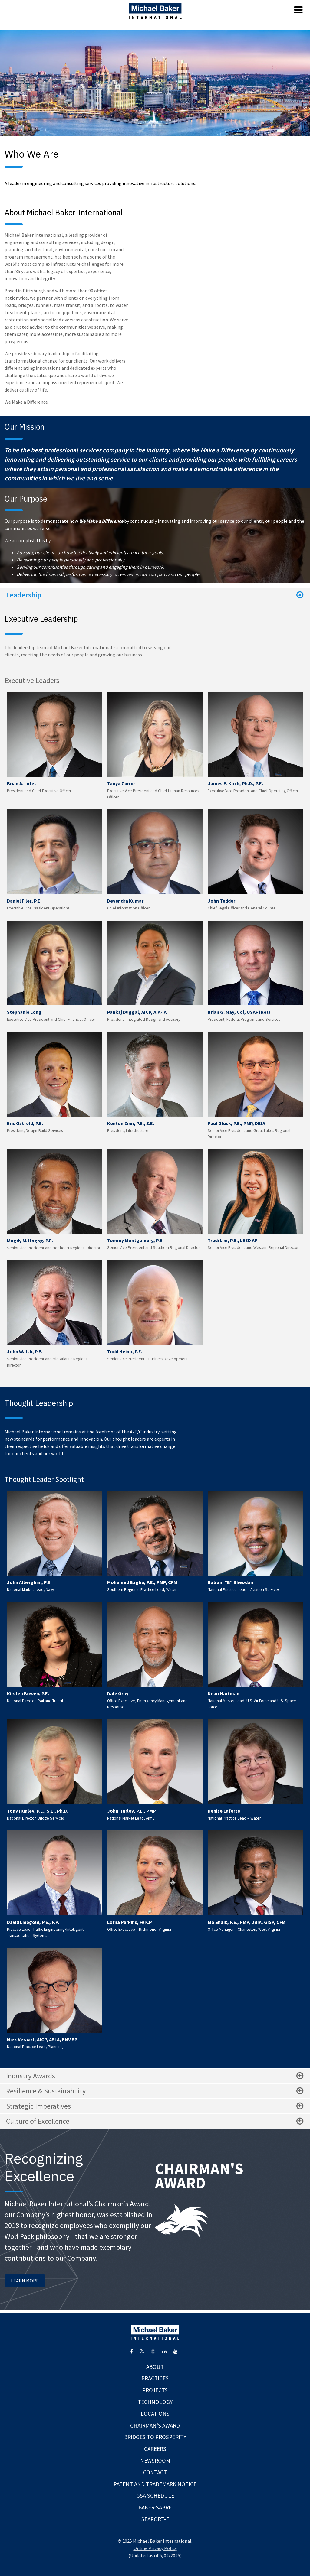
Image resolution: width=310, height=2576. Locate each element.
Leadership (155, 595)
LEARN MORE (25, 2281)
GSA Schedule (155, 2495)
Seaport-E (155, 2519)
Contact (155, 2472)
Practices (155, 2378)
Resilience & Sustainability (155, 2091)
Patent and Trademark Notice (155, 2484)
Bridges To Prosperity (155, 2437)
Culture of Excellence (155, 2121)
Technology (155, 2401)
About (155, 2366)
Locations (155, 2413)
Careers (155, 2448)
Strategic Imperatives (155, 2106)
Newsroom (155, 2460)
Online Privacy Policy (155, 2548)
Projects (155, 2390)
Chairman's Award (155, 2425)
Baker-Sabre (155, 2507)
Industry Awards (155, 2075)
